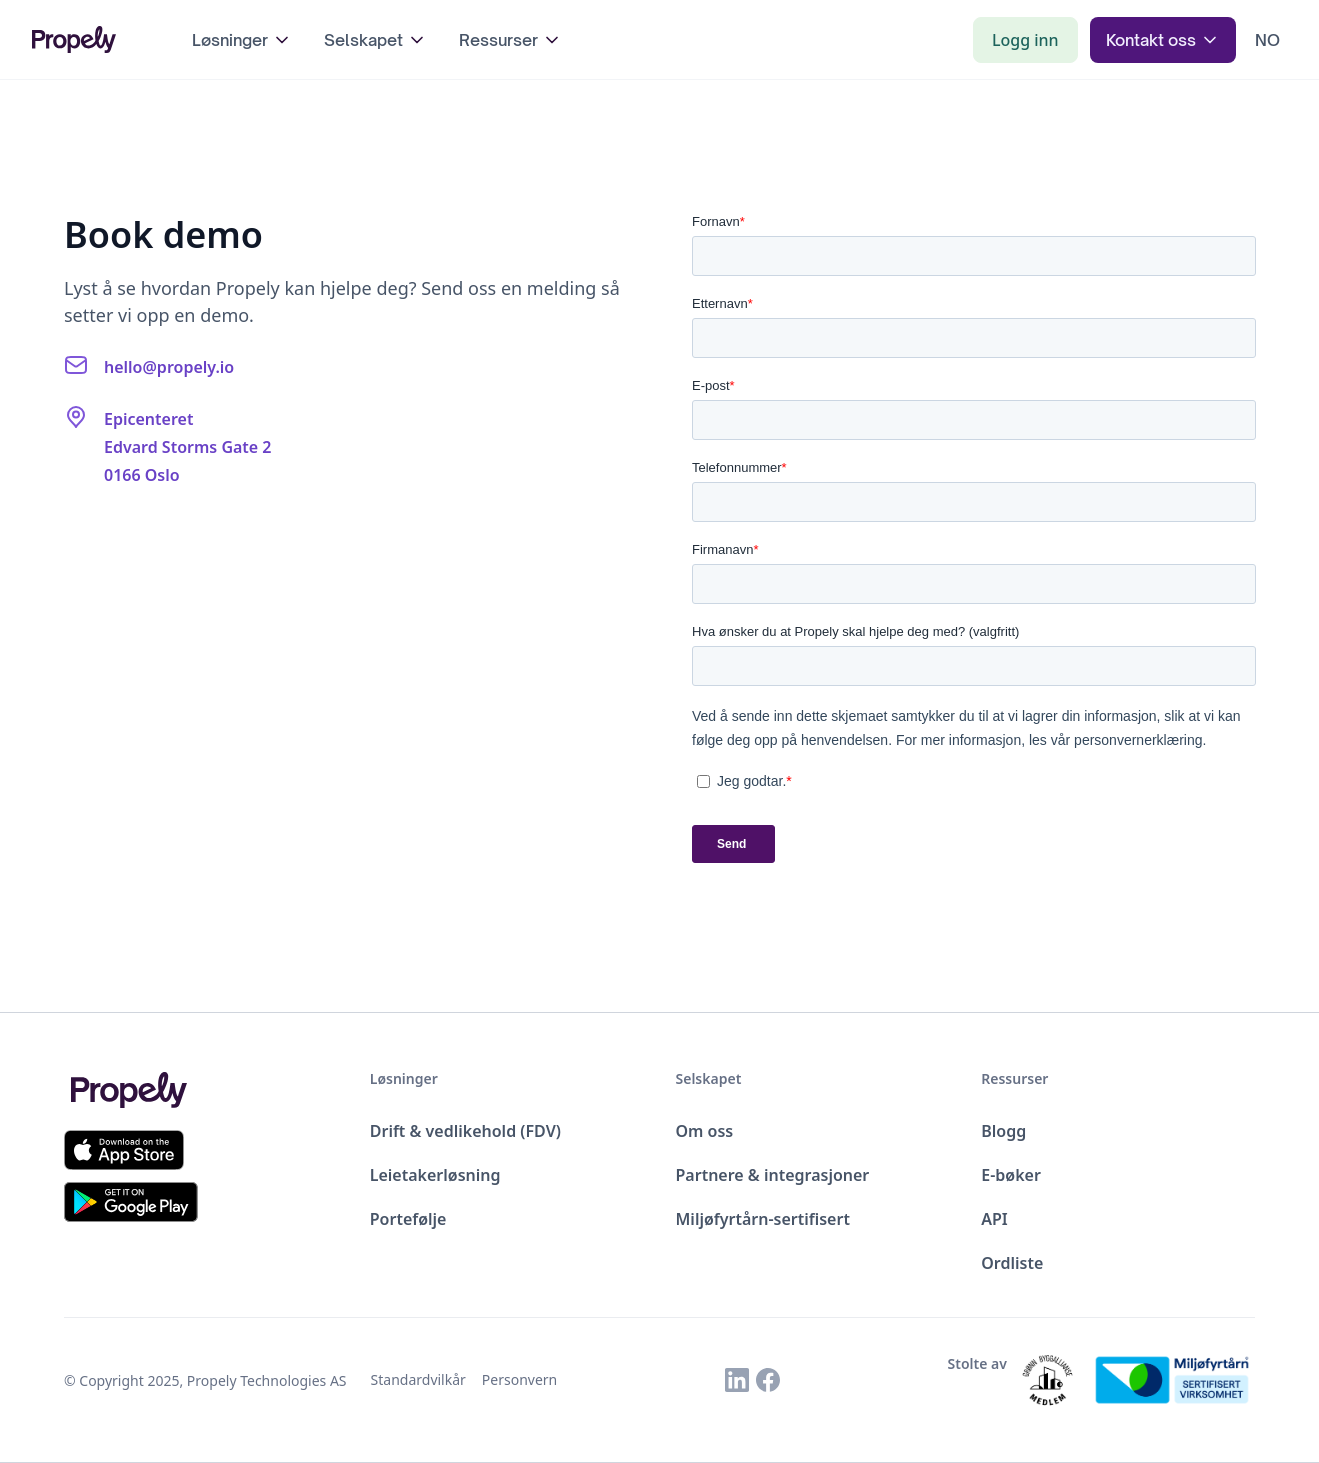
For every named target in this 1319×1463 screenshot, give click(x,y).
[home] (92, 39)
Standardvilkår (418, 1379)
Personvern (519, 1379)
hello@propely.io (169, 367)
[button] (242, 40)
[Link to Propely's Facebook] (768, 1380)
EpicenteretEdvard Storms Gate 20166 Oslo (188, 447)
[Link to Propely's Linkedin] (737, 1380)
